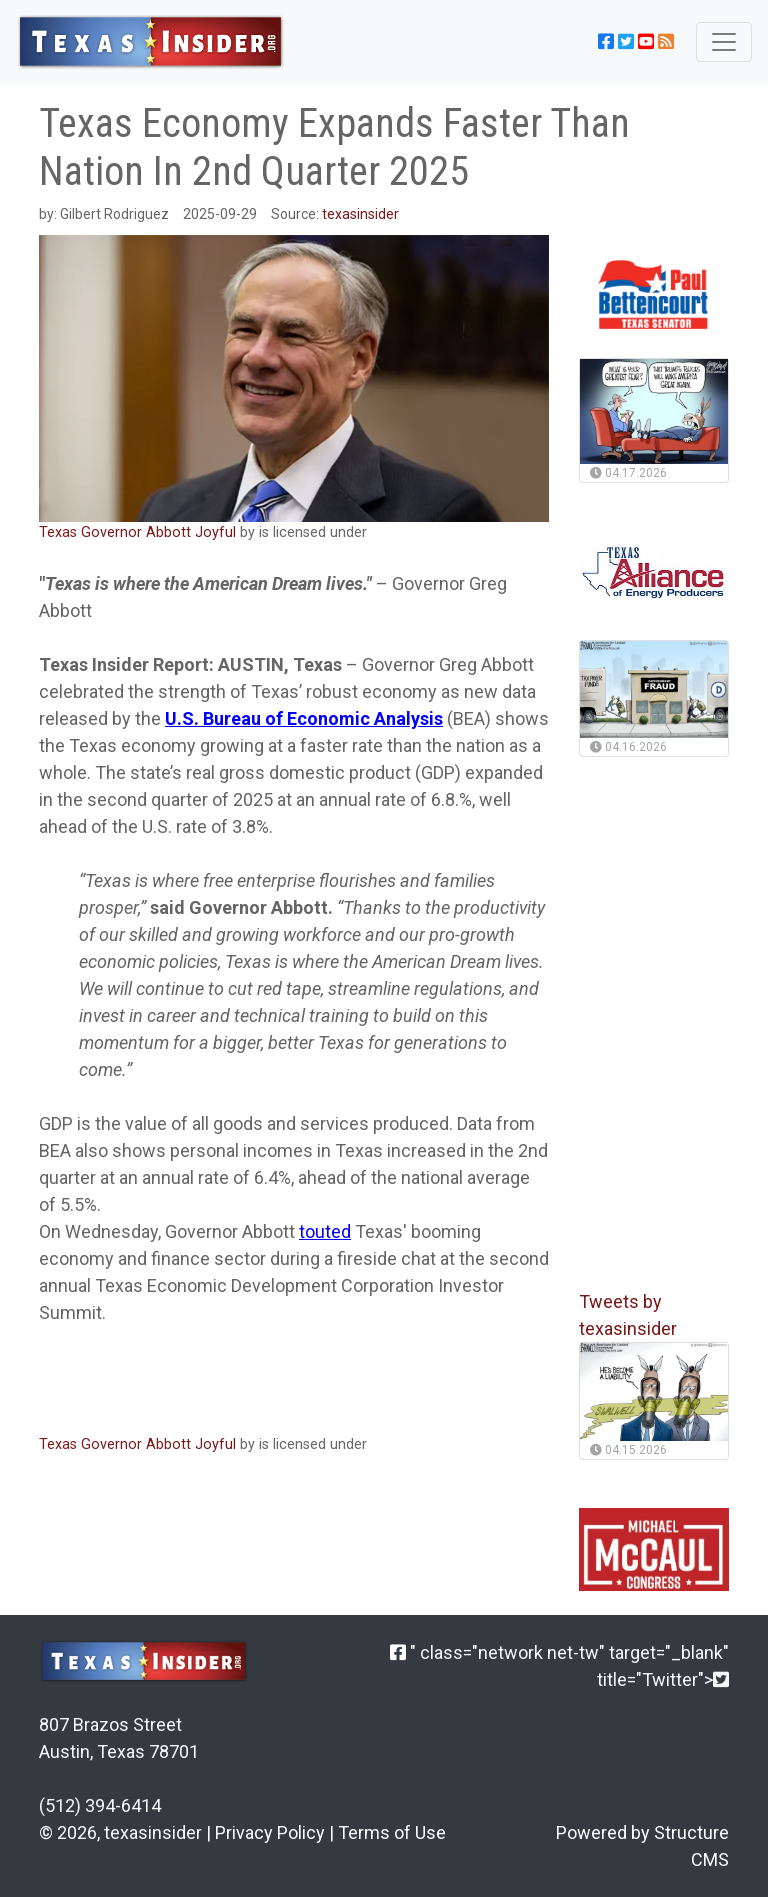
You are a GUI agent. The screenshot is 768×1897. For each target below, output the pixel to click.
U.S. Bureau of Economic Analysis (304, 718)
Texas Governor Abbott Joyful (137, 532)
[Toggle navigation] (724, 42)
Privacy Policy (270, 1832)
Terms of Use (392, 1832)
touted (325, 1231)
